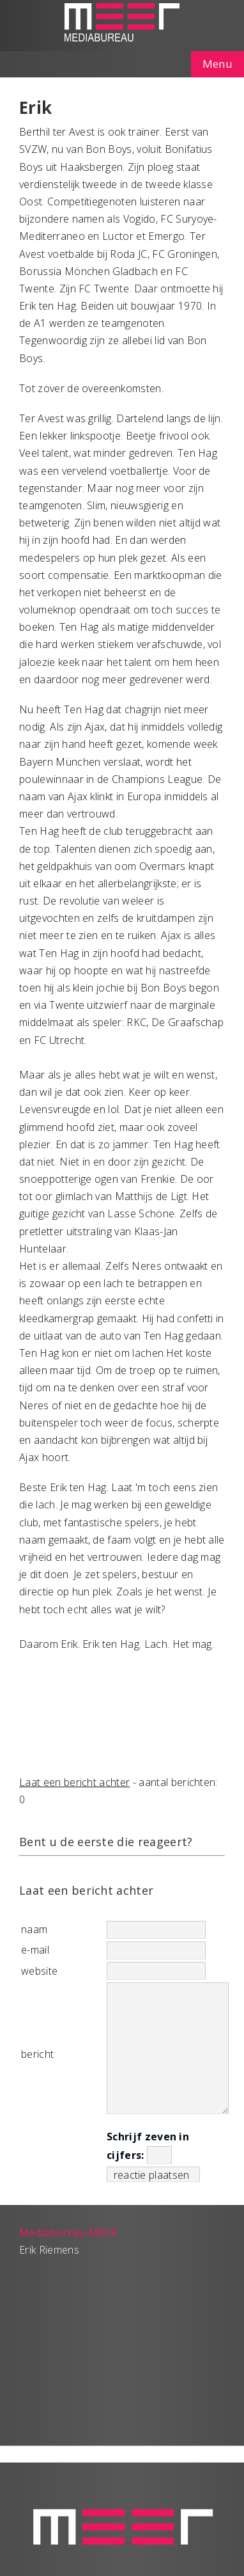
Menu (217, 63)
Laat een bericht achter (74, 1782)
